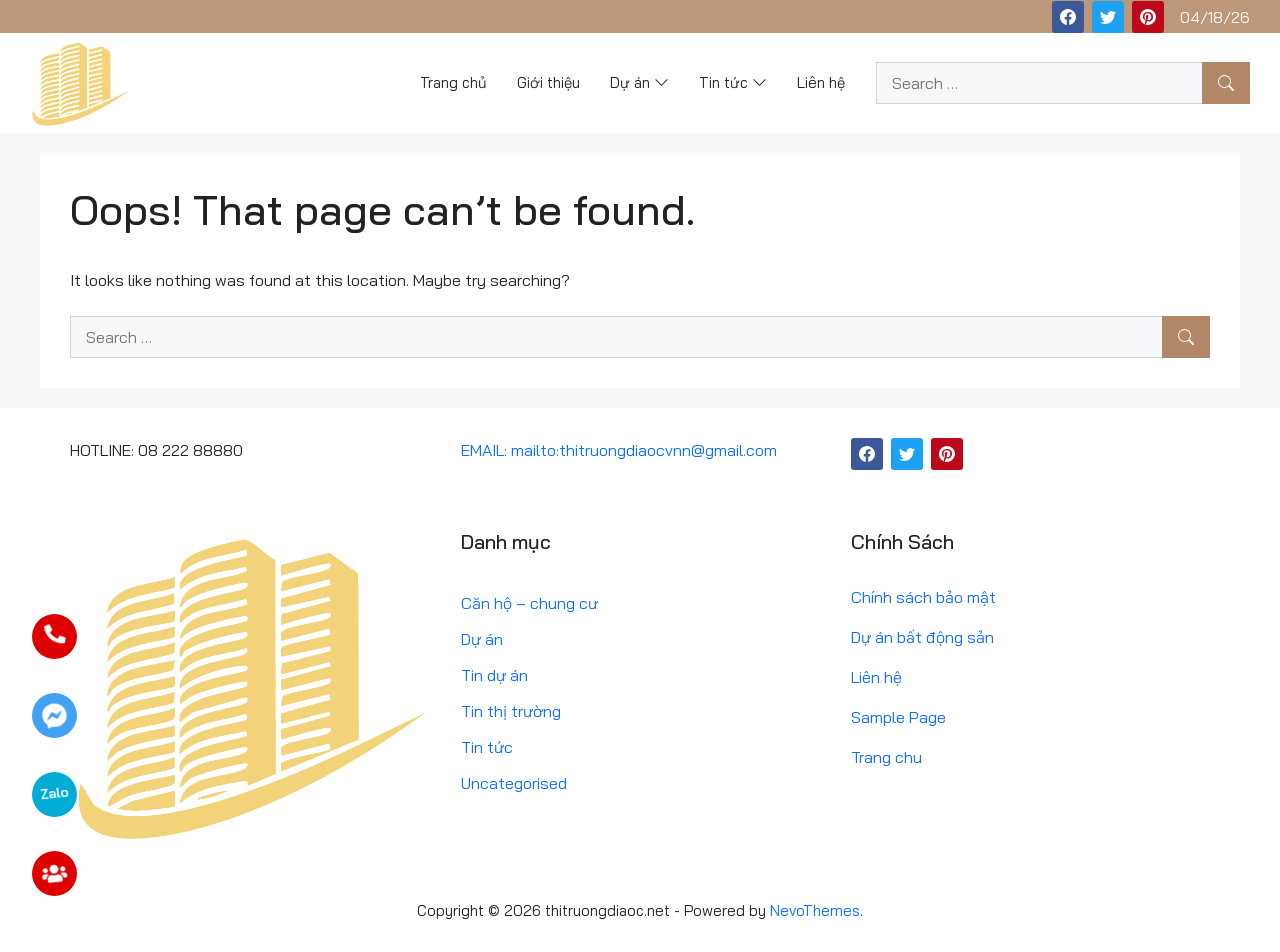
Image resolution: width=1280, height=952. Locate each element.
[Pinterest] (1148, 17)
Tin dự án (494, 675)
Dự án (482, 639)
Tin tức (487, 747)
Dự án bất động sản (922, 637)
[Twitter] (1108, 17)
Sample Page (898, 717)
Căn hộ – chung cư (529, 603)
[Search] (1226, 83)
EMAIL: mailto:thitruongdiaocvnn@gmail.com (619, 450)
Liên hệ (876, 677)
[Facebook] (1068, 17)
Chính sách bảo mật (923, 597)
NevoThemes (815, 910)
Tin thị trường (511, 711)
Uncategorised (514, 783)
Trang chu (886, 757)
